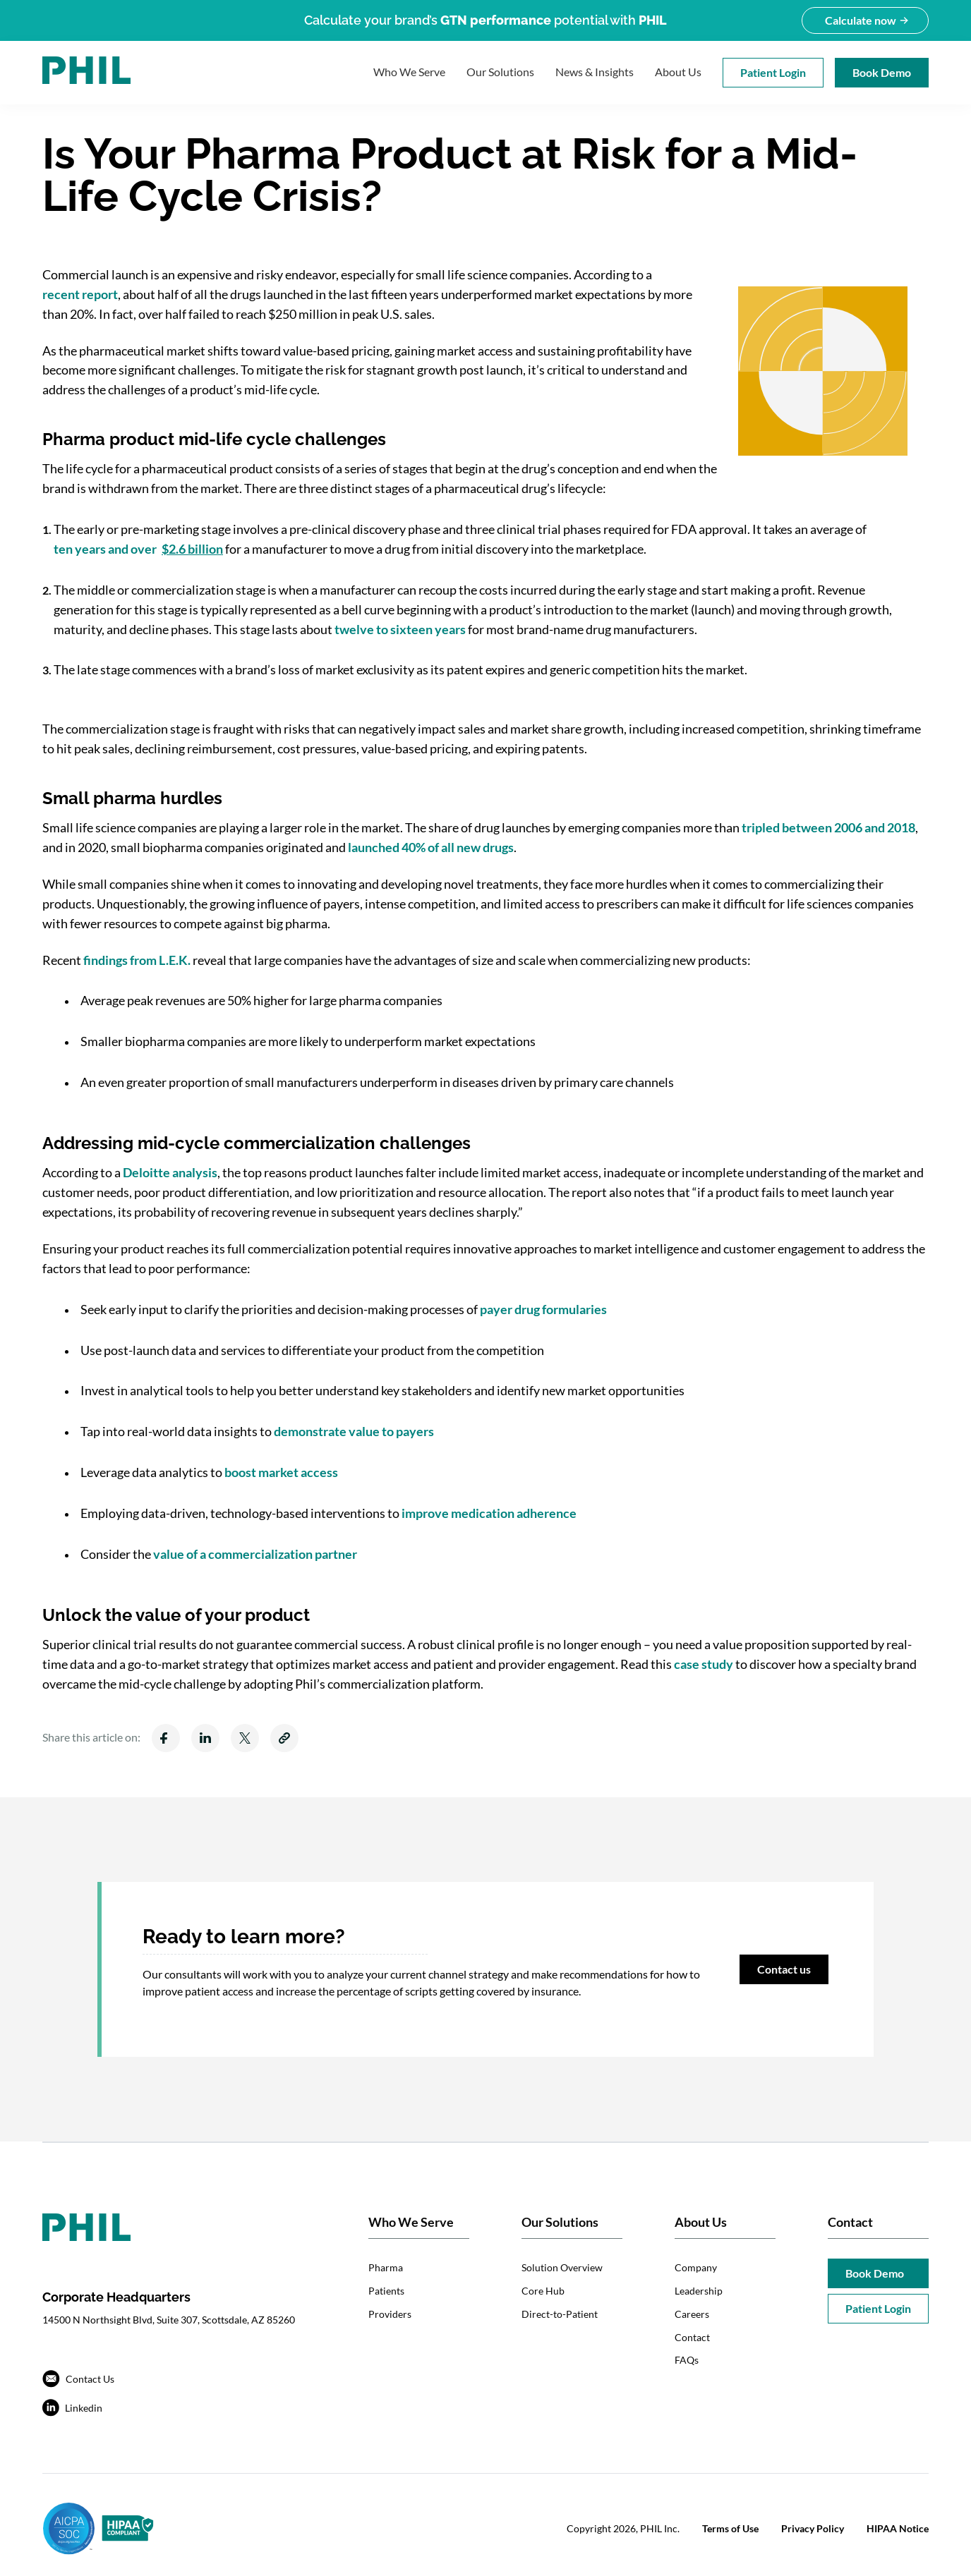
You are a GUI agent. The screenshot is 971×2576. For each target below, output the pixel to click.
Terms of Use (730, 2528)
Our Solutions (500, 71)
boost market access (281, 1472)
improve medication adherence (489, 1513)
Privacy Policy (812, 2528)
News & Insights (594, 71)
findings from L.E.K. (137, 960)
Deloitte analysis (170, 1172)
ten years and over (138, 549)
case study (703, 1664)
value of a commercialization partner (255, 1554)
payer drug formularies (543, 1309)
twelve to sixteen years (400, 629)
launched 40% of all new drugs (431, 847)
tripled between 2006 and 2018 (828, 827)
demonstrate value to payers (354, 1431)
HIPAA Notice (898, 2528)
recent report (80, 294)
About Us (678, 71)
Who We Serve (409, 71)
